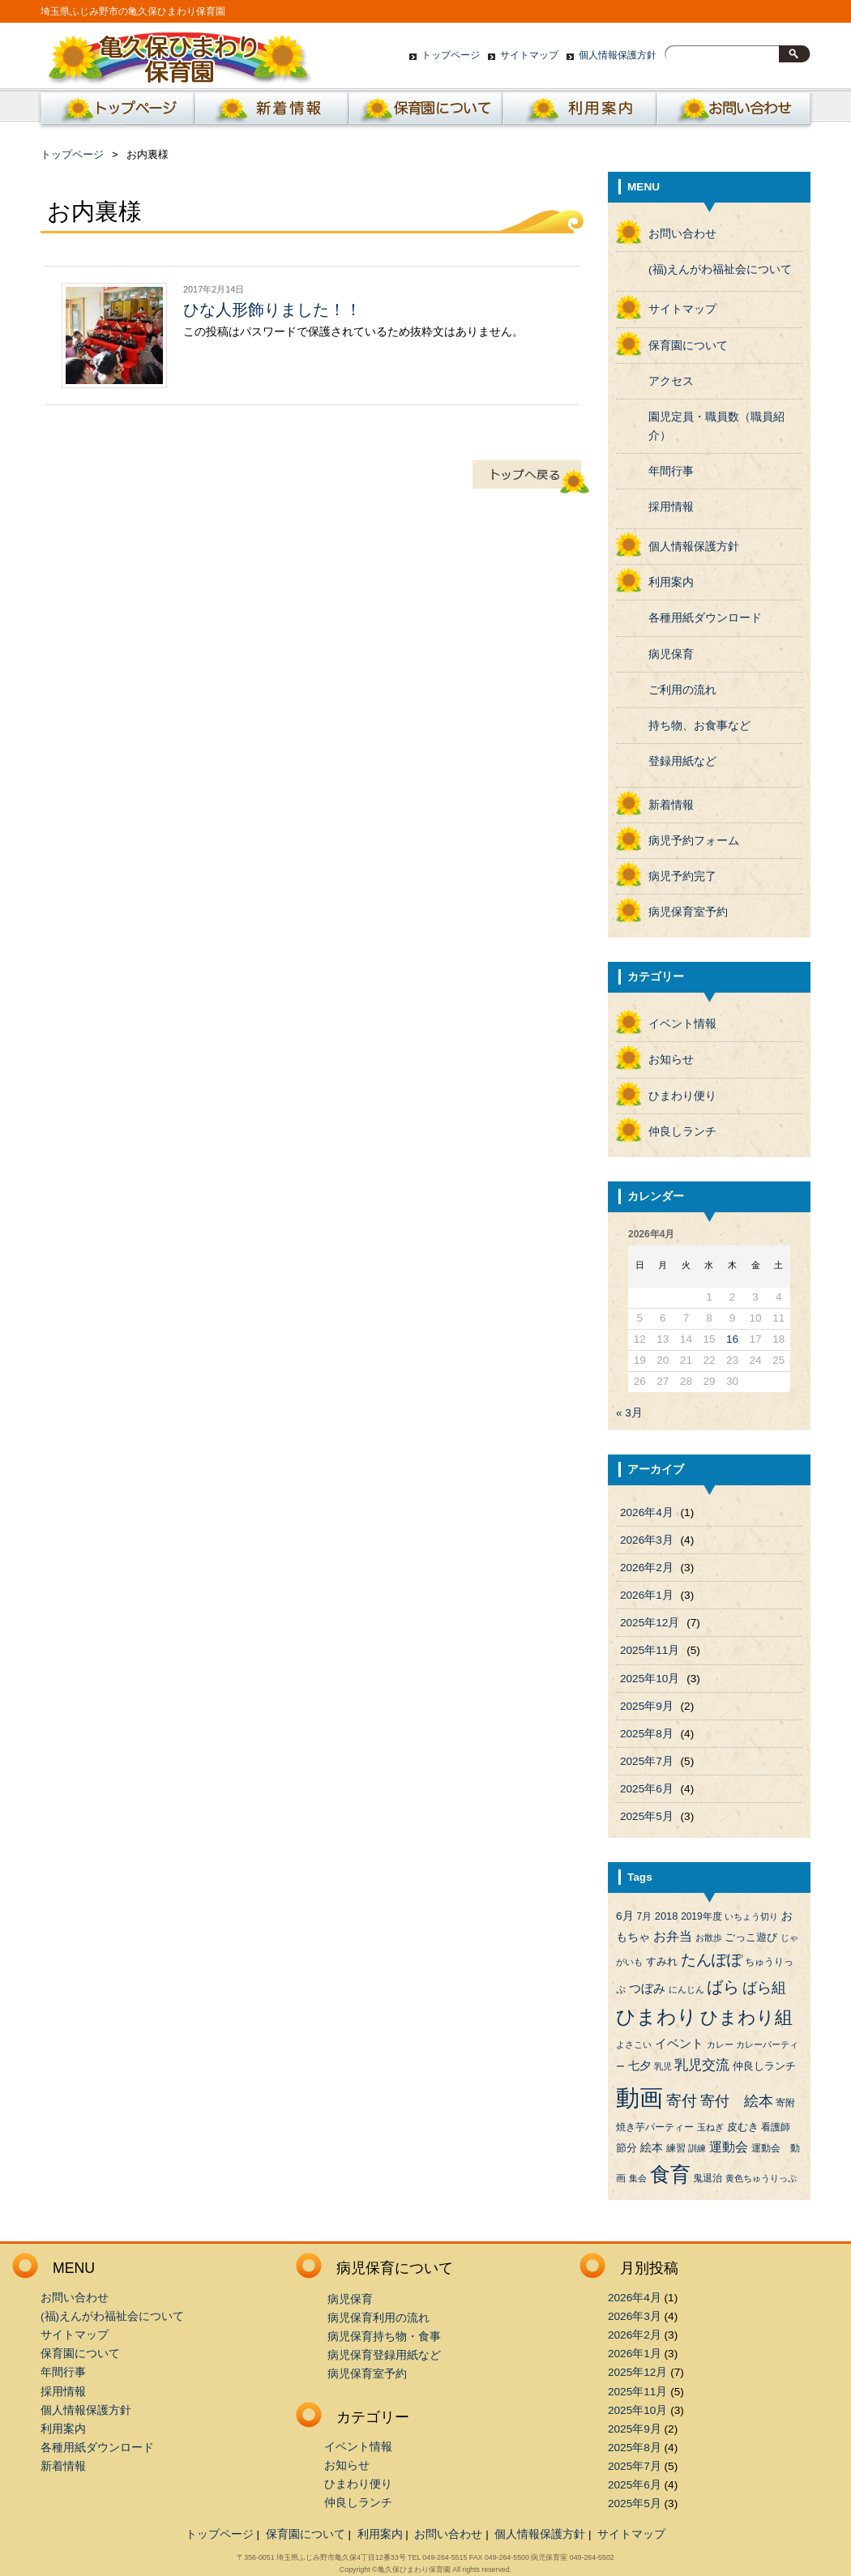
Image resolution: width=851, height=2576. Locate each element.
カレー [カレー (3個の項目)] (720, 2044)
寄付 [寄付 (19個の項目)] (681, 2100)
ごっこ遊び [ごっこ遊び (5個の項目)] (751, 1937)
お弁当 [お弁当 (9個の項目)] (672, 1936)
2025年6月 (647, 1789)
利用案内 (579, 113)
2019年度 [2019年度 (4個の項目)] (701, 1916)
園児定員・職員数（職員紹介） (716, 426)
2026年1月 (647, 1595)
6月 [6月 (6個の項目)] (625, 1916)
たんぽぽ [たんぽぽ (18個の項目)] (711, 1959)
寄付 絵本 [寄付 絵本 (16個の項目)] (736, 2100)
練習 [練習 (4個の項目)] (676, 2148)
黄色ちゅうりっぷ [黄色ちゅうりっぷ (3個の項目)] (761, 2178)
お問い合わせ (733, 113)
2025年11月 (649, 1650)
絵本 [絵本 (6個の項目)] (651, 2148)
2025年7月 (647, 1761)
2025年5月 (647, 1816)
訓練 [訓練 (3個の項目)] (697, 2148)
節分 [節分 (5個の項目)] (626, 2148)
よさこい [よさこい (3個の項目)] (634, 2044)
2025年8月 (647, 1734)
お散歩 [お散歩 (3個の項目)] (708, 1937)
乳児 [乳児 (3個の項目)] (663, 2066)
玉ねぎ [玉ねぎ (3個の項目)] (710, 2127)
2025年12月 (649, 1623)
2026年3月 (647, 1540)
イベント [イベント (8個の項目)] (679, 2043)
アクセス (671, 381)
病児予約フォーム (693, 841)
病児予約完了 (682, 876)
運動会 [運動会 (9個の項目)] (728, 2147)
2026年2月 (647, 1567)
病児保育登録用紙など (384, 2355)
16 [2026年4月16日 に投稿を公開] (732, 1339)
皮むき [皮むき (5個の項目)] (743, 2127)
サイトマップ (529, 55)
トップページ (450, 55)
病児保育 (671, 654)
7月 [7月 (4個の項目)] (644, 1916)
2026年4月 (647, 1512)
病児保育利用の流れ (378, 2318)
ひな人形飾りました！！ (272, 309)
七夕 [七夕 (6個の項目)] (639, 2066)
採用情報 (671, 507)
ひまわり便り (682, 1096)
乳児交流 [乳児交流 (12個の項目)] (701, 2065)
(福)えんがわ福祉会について (720, 269)
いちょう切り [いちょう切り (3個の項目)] (751, 1916)
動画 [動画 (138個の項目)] (639, 2097)
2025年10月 (649, 1678)
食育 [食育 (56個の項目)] (670, 2174)
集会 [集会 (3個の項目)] (638, 2178)
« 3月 (629, 1413)
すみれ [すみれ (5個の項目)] (662, 1961)
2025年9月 (647, 1706)
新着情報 (272, 113)
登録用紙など (682, 761)
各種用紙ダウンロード (705, 618)
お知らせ (671, 1059)
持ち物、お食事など (699, 726)
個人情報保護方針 (617, 55)
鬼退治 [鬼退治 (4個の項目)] (707, 2178)
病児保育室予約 (688, 912)
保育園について (425, 113)
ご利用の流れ (682, 690)
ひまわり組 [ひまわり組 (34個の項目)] (746, 2017)
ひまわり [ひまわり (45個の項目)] (656, 2016)
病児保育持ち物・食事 (384, 2336)
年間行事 (671, 471)
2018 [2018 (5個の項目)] (666, 1916)
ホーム (114, 113)
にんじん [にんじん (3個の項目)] (686, 1989)
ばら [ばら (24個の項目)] (723, 1987)
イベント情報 (682, 1024)
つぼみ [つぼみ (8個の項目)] (647, 1988)
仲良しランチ (682, 1132)
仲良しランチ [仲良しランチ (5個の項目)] (764, 2066)
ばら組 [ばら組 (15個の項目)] (764, 1988)
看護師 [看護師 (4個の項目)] (775, 2127)
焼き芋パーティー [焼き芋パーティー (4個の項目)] (655, 2127)
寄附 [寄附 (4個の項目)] (785, 2102)
